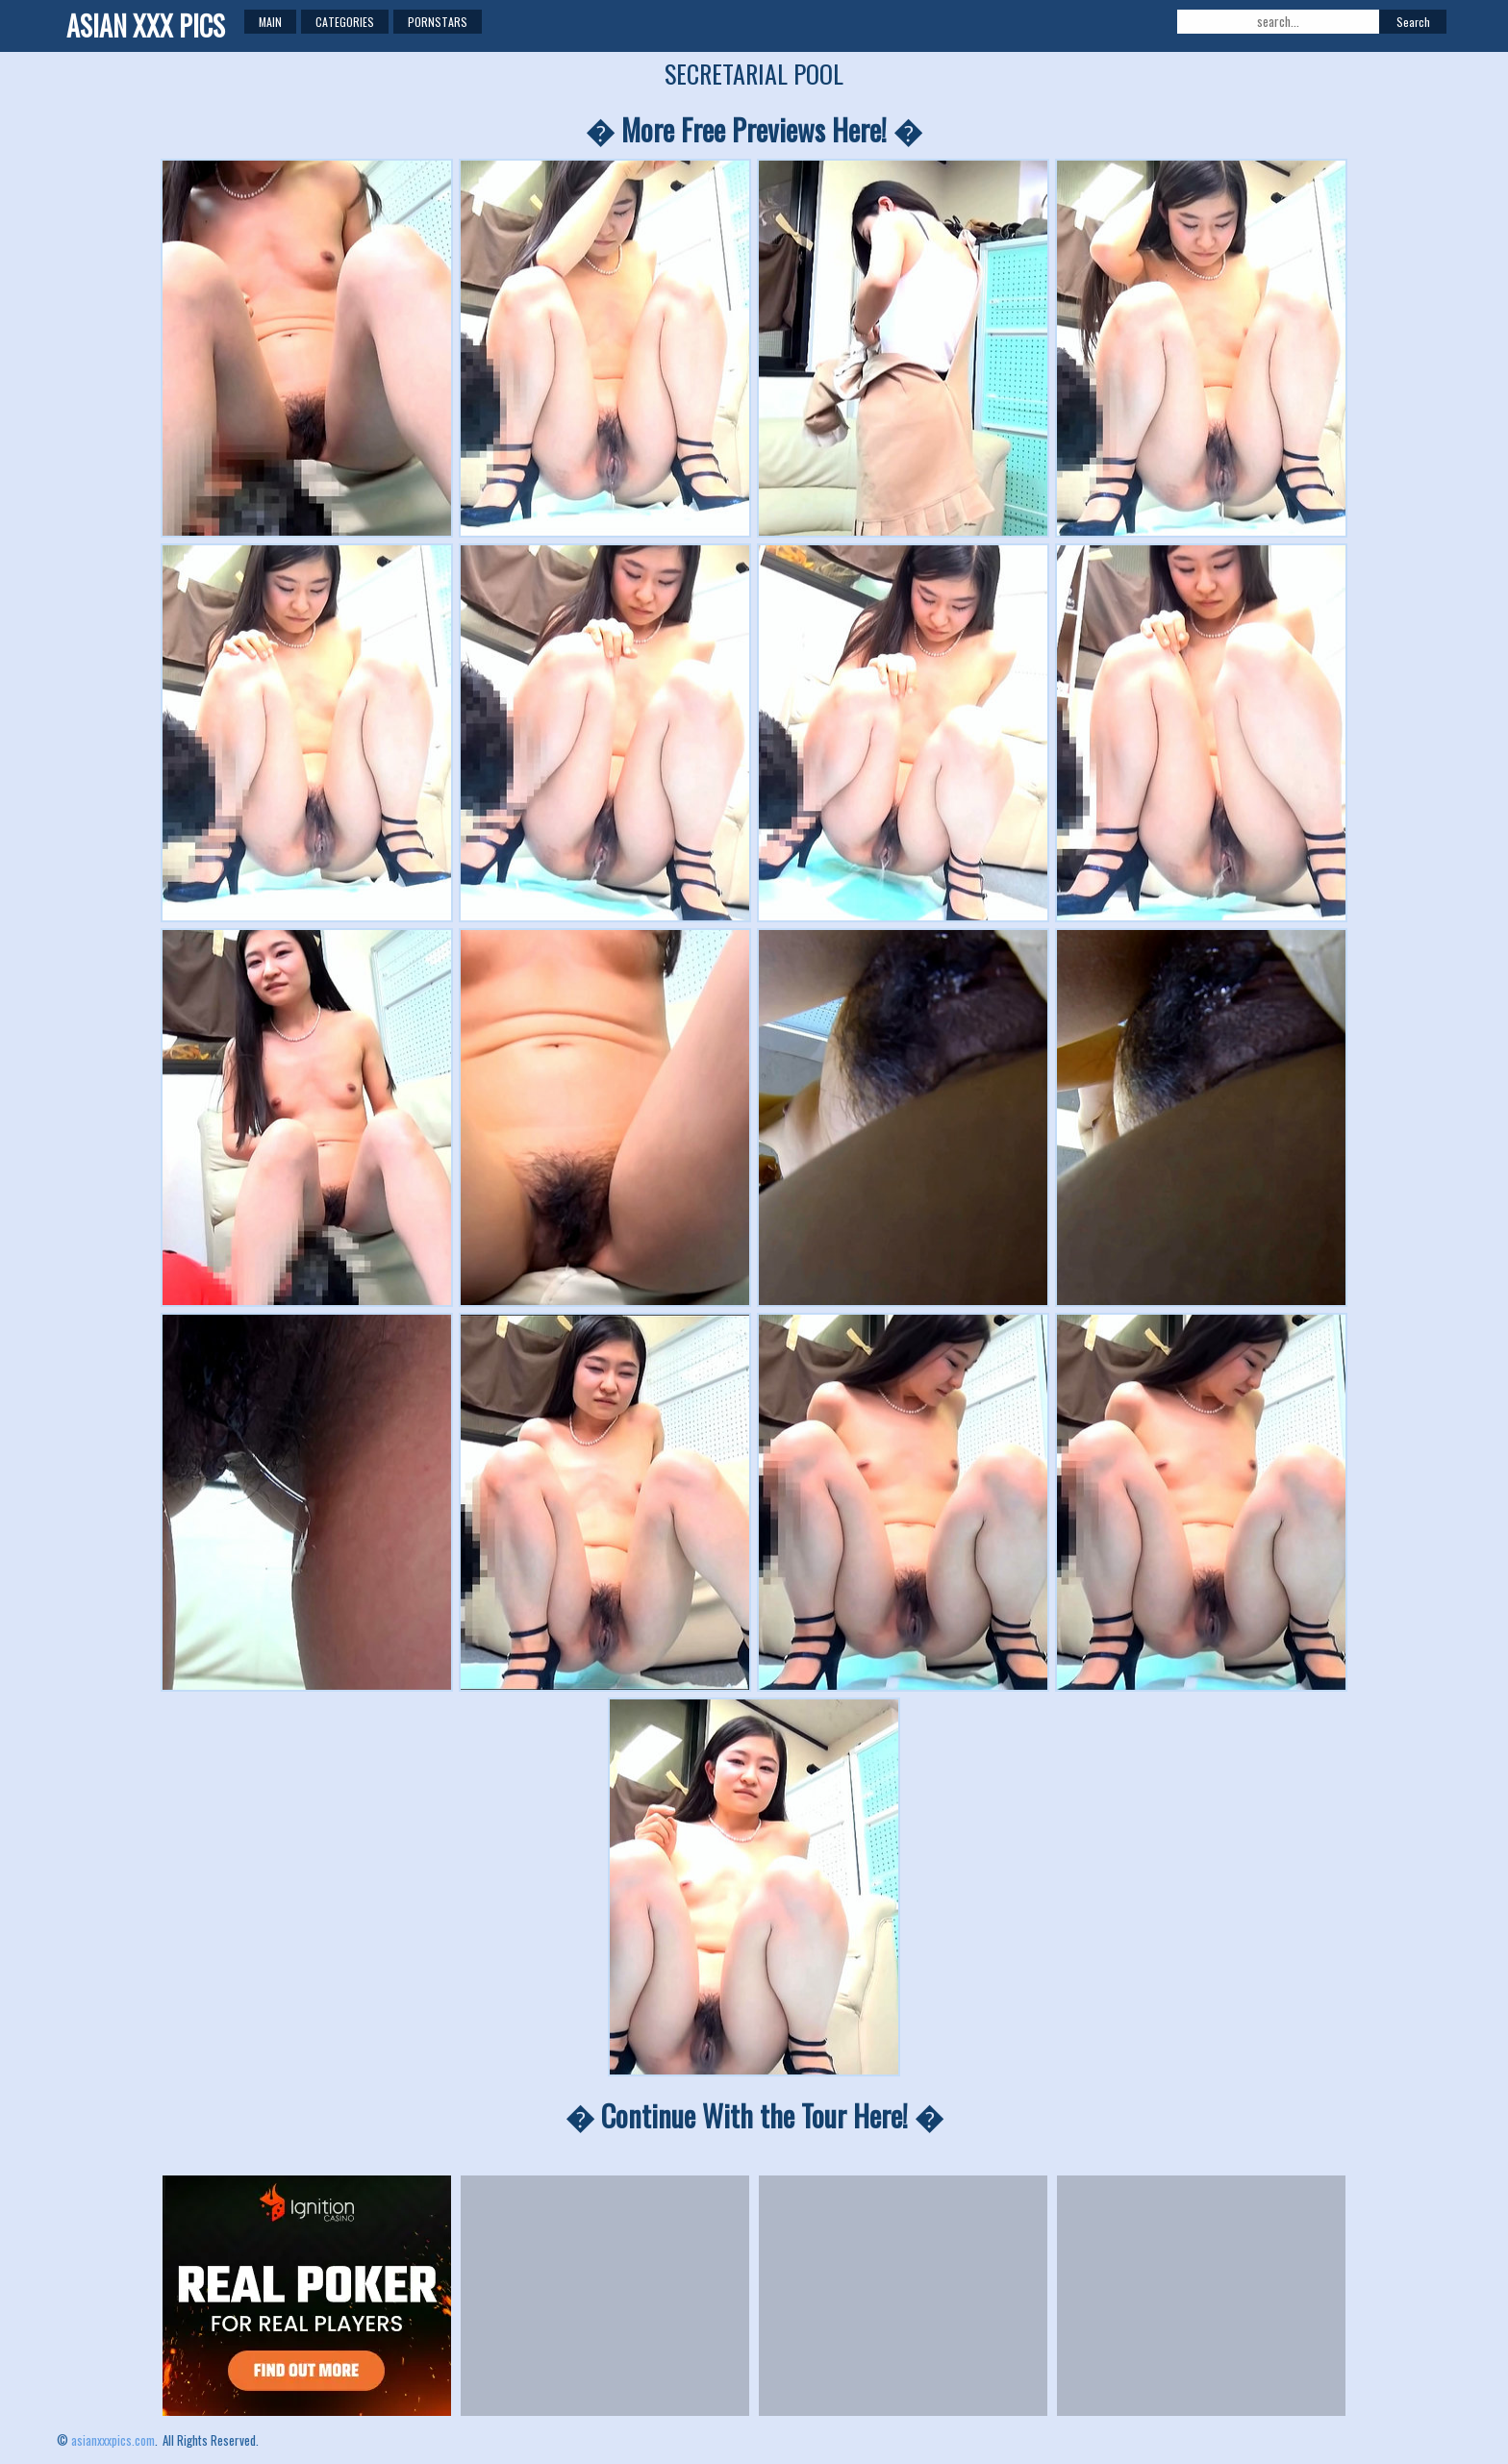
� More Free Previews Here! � (754, 129)
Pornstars (437, 21)
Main (270, 21)
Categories (344, 21)
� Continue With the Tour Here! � (754, 2115)
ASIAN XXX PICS (145, 25)
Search (1413, 21)
